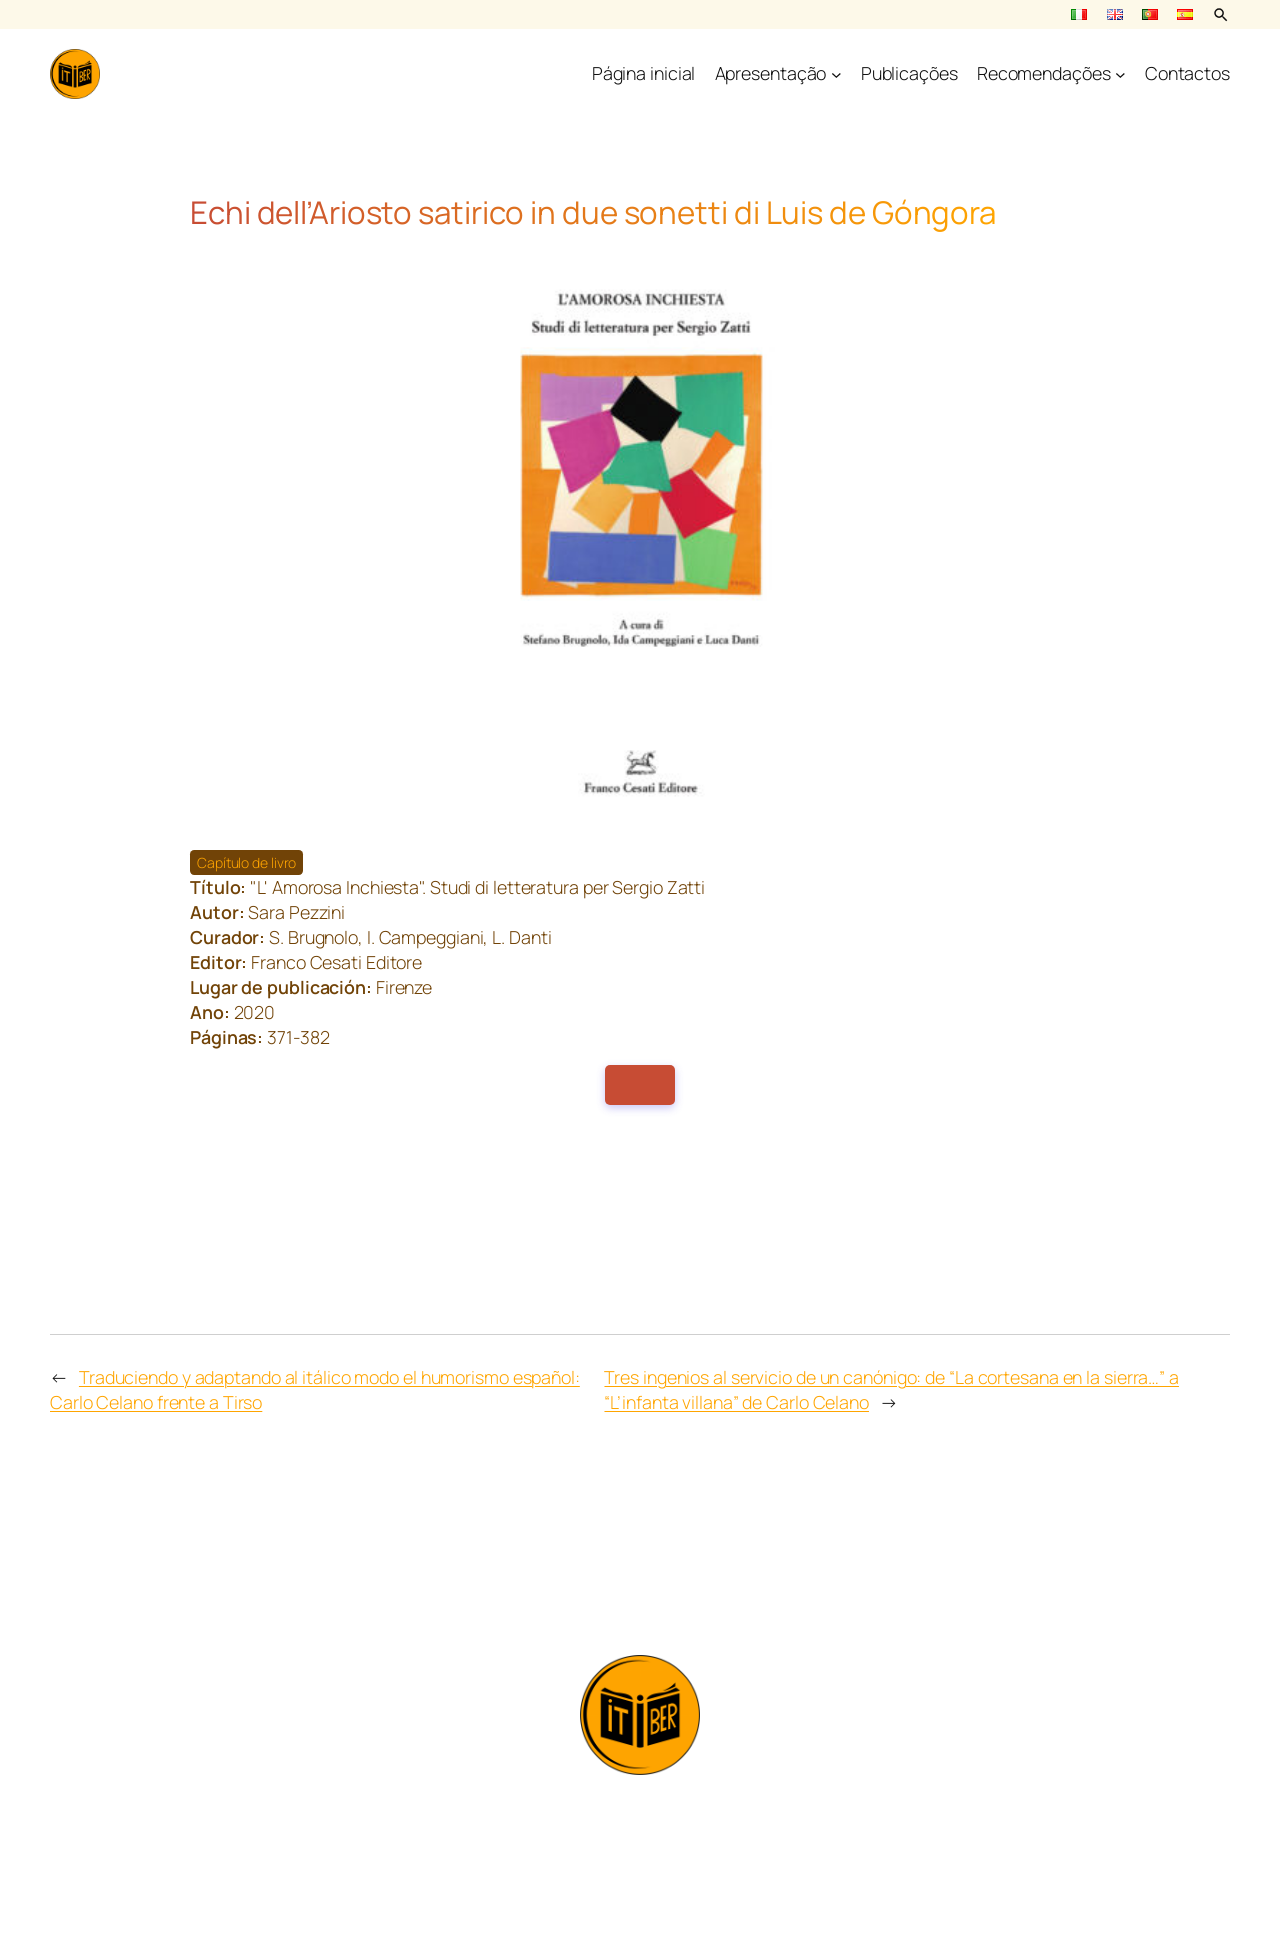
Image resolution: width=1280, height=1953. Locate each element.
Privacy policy (640, 1890)
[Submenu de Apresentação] (836, 74)
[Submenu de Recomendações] (1120, 74)
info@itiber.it (640, 1807)
